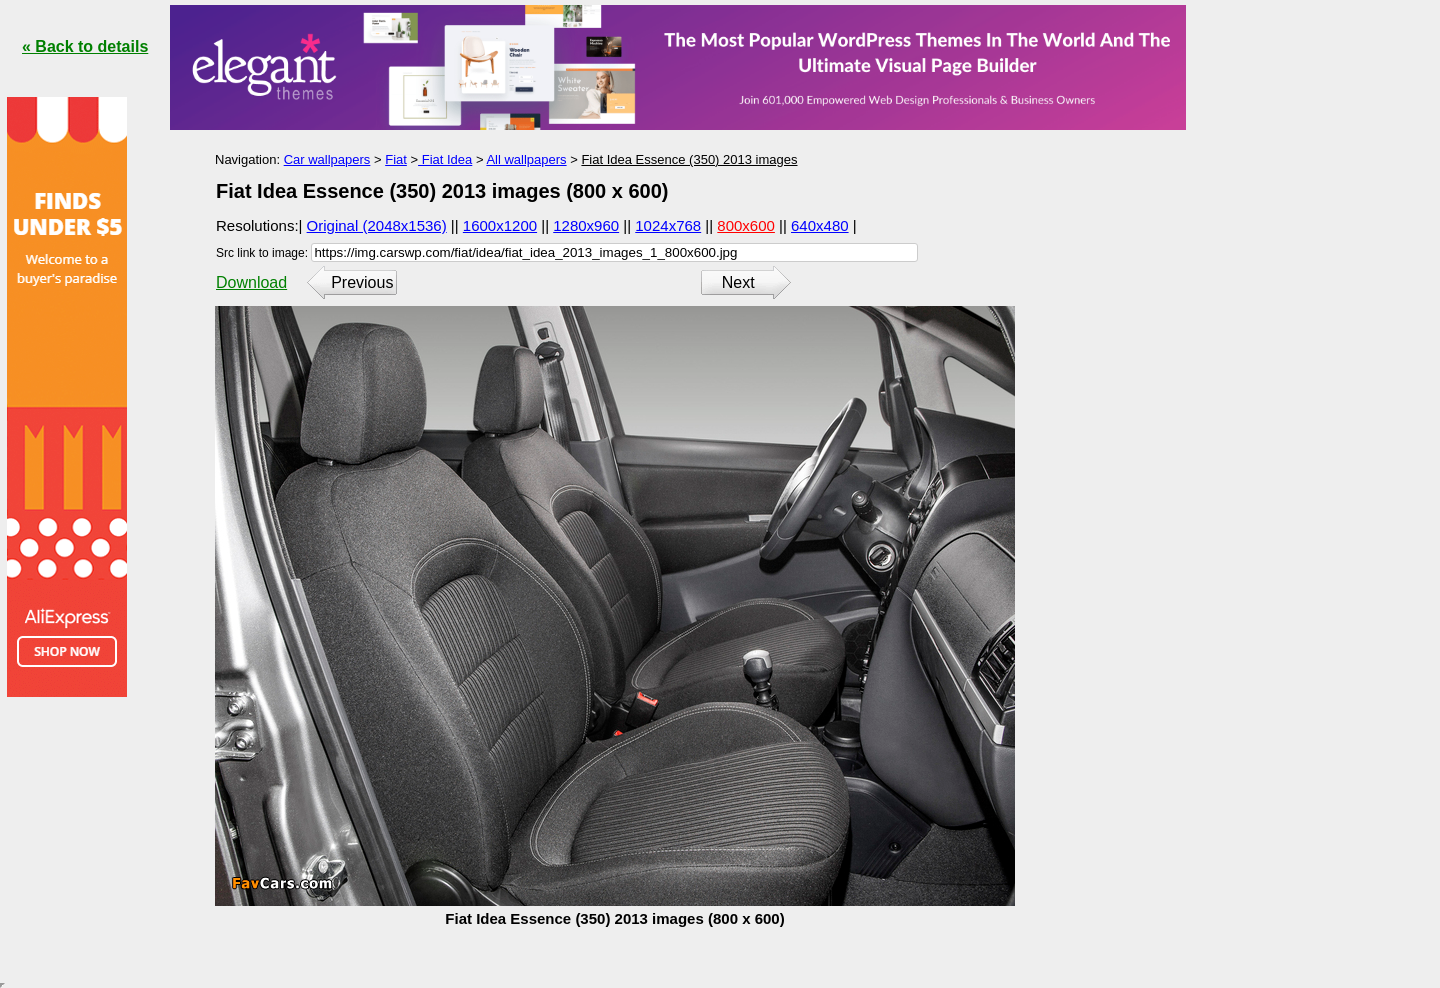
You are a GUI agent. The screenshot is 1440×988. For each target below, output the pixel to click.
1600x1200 (500, 225)
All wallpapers (526, 159)
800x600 (746, 225)
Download (251, 282)
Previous (362, 282)
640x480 (820, 225)
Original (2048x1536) (377, 225)
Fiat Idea (445, 159)
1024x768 (668, 225)
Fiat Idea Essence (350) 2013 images (689, 159)
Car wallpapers (327, 159)
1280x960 (586, 225)
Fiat (396, 159)
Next (738, 282)
